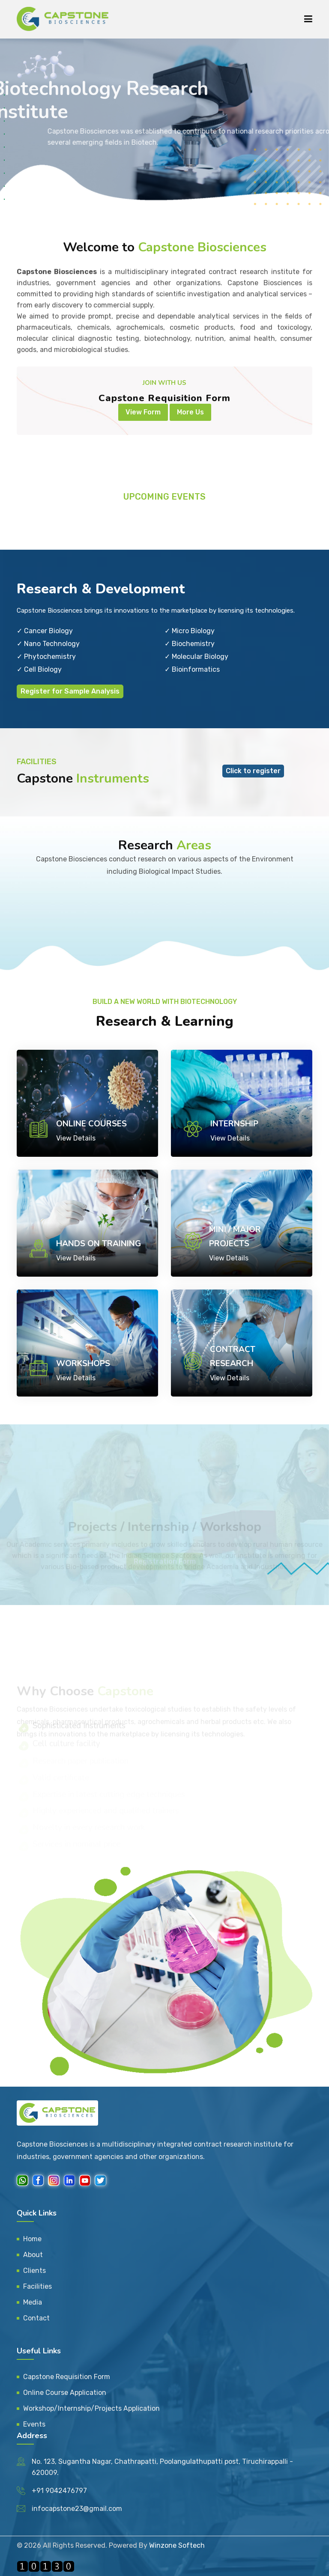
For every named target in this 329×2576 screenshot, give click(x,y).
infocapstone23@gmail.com (77, 2509)
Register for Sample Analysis (70, 691)
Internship (234, 1123)
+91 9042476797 (59, 2491)
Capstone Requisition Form (66, 2377)
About (33, 2255)
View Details (76, 1138)
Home (32, 2239)
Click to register (253, 771)
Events (34, 2424)
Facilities (37, 2286)
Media (32, 2302)
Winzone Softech (177, 2545)
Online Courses (91, 1123)
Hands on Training (98, 1243)
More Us (190, 412)
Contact (36, 2318)
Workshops (83, 1363)
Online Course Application (64, 2392)
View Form (143, 412)
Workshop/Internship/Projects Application (91, 2408)
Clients (34, 2270)
